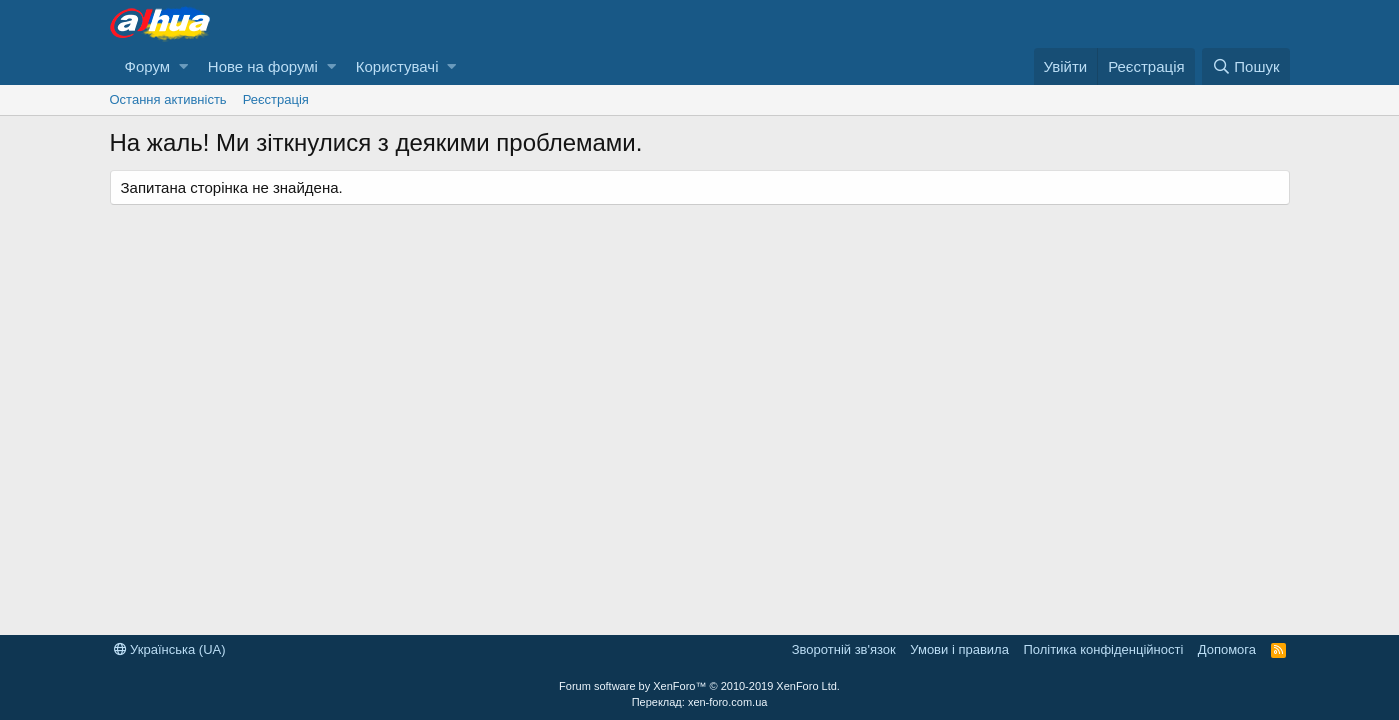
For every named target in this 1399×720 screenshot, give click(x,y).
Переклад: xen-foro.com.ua (700, 702)
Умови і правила (959, 649)
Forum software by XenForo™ (699, 686)
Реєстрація (276, 99)
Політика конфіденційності (1103, 649)
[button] (183, 66)
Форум (148, 66)
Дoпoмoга (1227, 649)
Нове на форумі (263, 66)
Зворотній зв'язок (844, 649)
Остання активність (168, 99)
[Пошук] (1245, 66)
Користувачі (397, 66)
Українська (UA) (170, 649)
